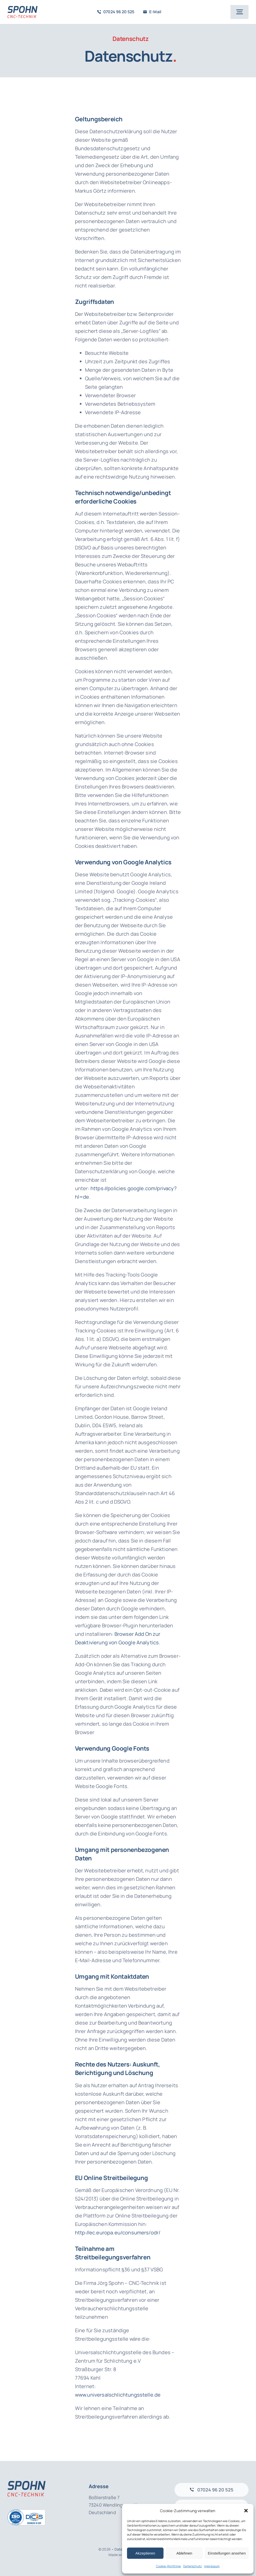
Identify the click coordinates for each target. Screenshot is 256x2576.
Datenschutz (192, 2566)
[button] (246, 2510)
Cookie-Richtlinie (168, 2566)
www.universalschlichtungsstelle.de (117, 2394)
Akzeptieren (145, 2553)
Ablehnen (184, 2553)
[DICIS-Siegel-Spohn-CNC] (27, 2511)
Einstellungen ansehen (227, 2553)
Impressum (212, 2566)
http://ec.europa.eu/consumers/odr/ (117, 2232)
